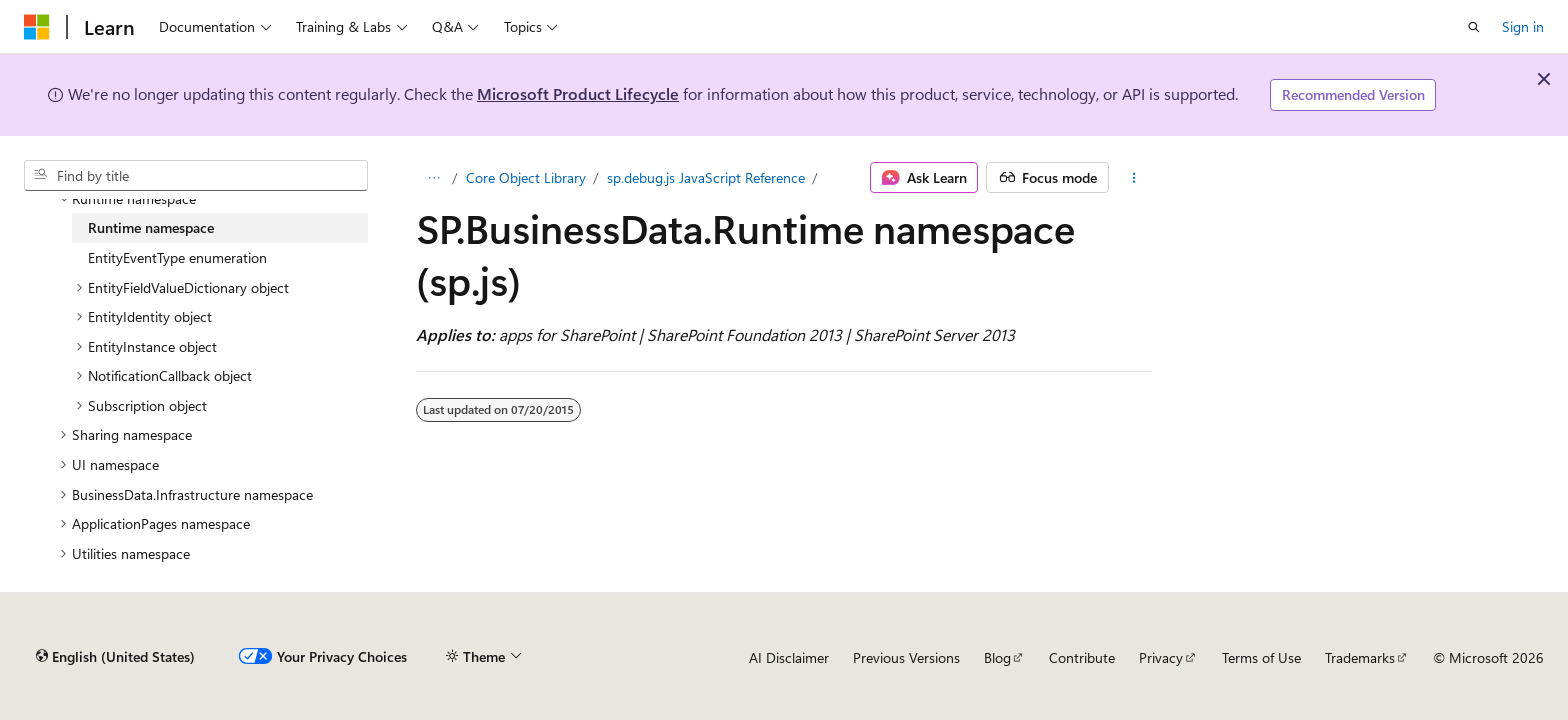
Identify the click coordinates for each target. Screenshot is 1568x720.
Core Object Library (526, 177)
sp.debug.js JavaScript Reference (706, 177)
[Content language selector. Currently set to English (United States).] (115, 657)
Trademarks (1360, 657)
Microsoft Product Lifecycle (578, 93)
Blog (997, 657)
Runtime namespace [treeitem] (151, 227)
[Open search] (1474, 27)
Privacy (1161, 657)
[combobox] (196, 176)
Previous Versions (906, 657)
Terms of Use (1261, 657)
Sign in (1523, 26)
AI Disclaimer (789, 657)
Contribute (1082, 657)
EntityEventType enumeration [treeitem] (177, 257)
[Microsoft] (37, 27)
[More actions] (1134, 178)
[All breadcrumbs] (433, 178)
